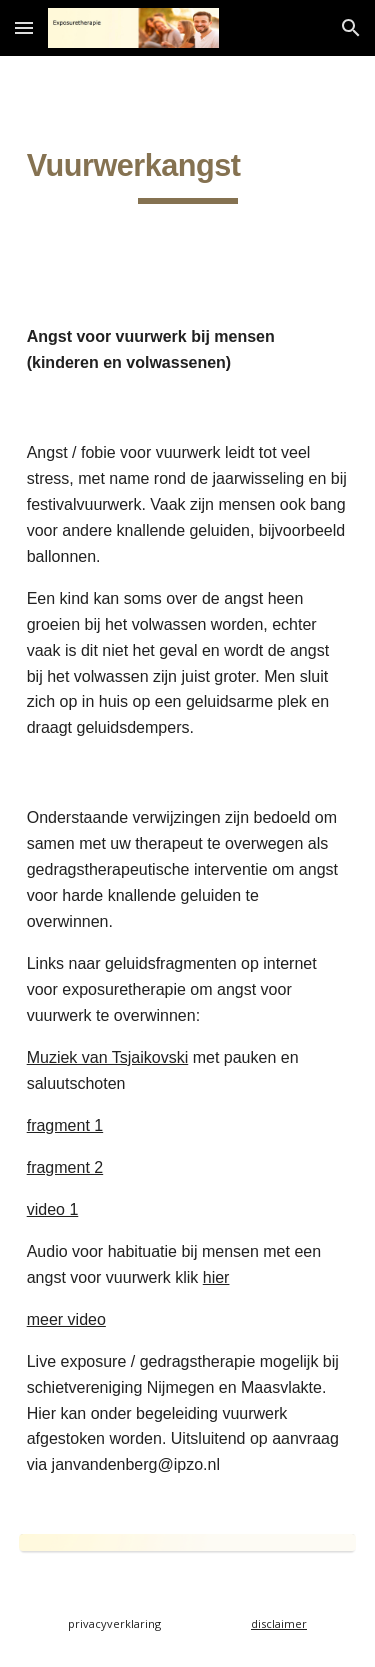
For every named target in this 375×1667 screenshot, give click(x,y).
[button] (24, 27)
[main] (188, 174)
